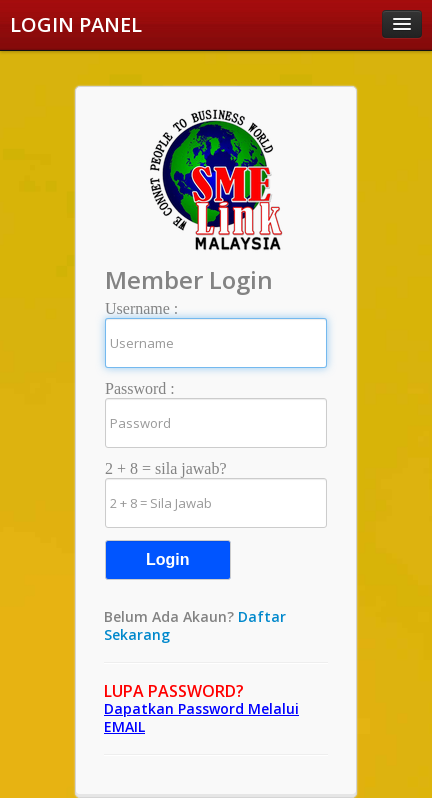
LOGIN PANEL (76, 24)
